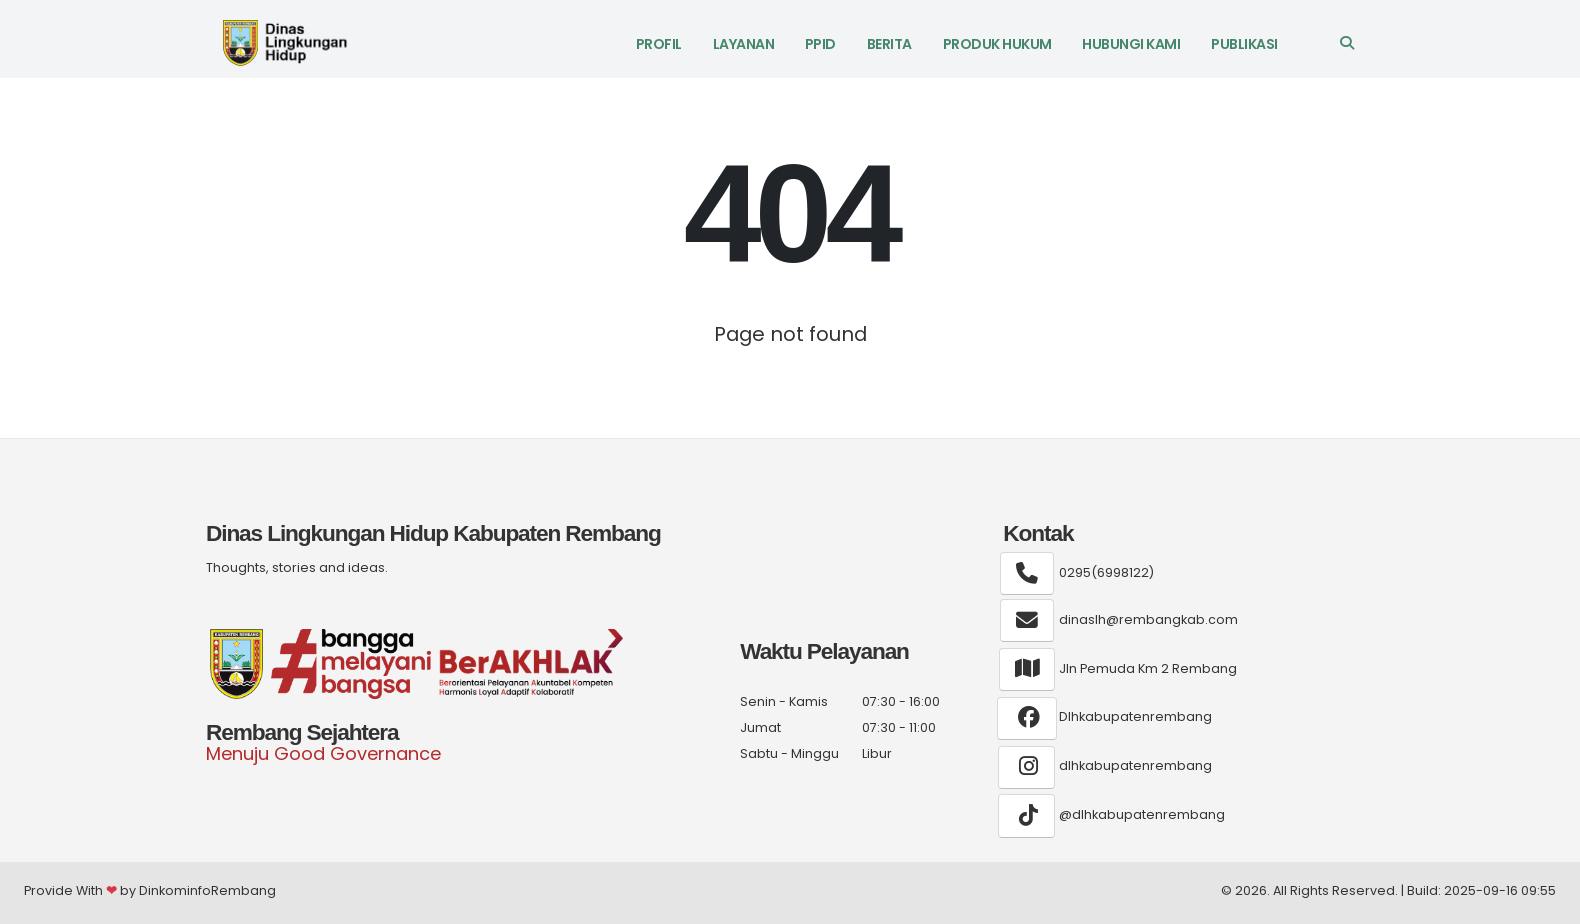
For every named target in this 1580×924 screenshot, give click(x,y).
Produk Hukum (997, 44)
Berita (889, 44)
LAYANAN (744, 44)
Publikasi (1244, 44)
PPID (820, 44)
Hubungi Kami (1131, 44)
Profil (659, 44)
